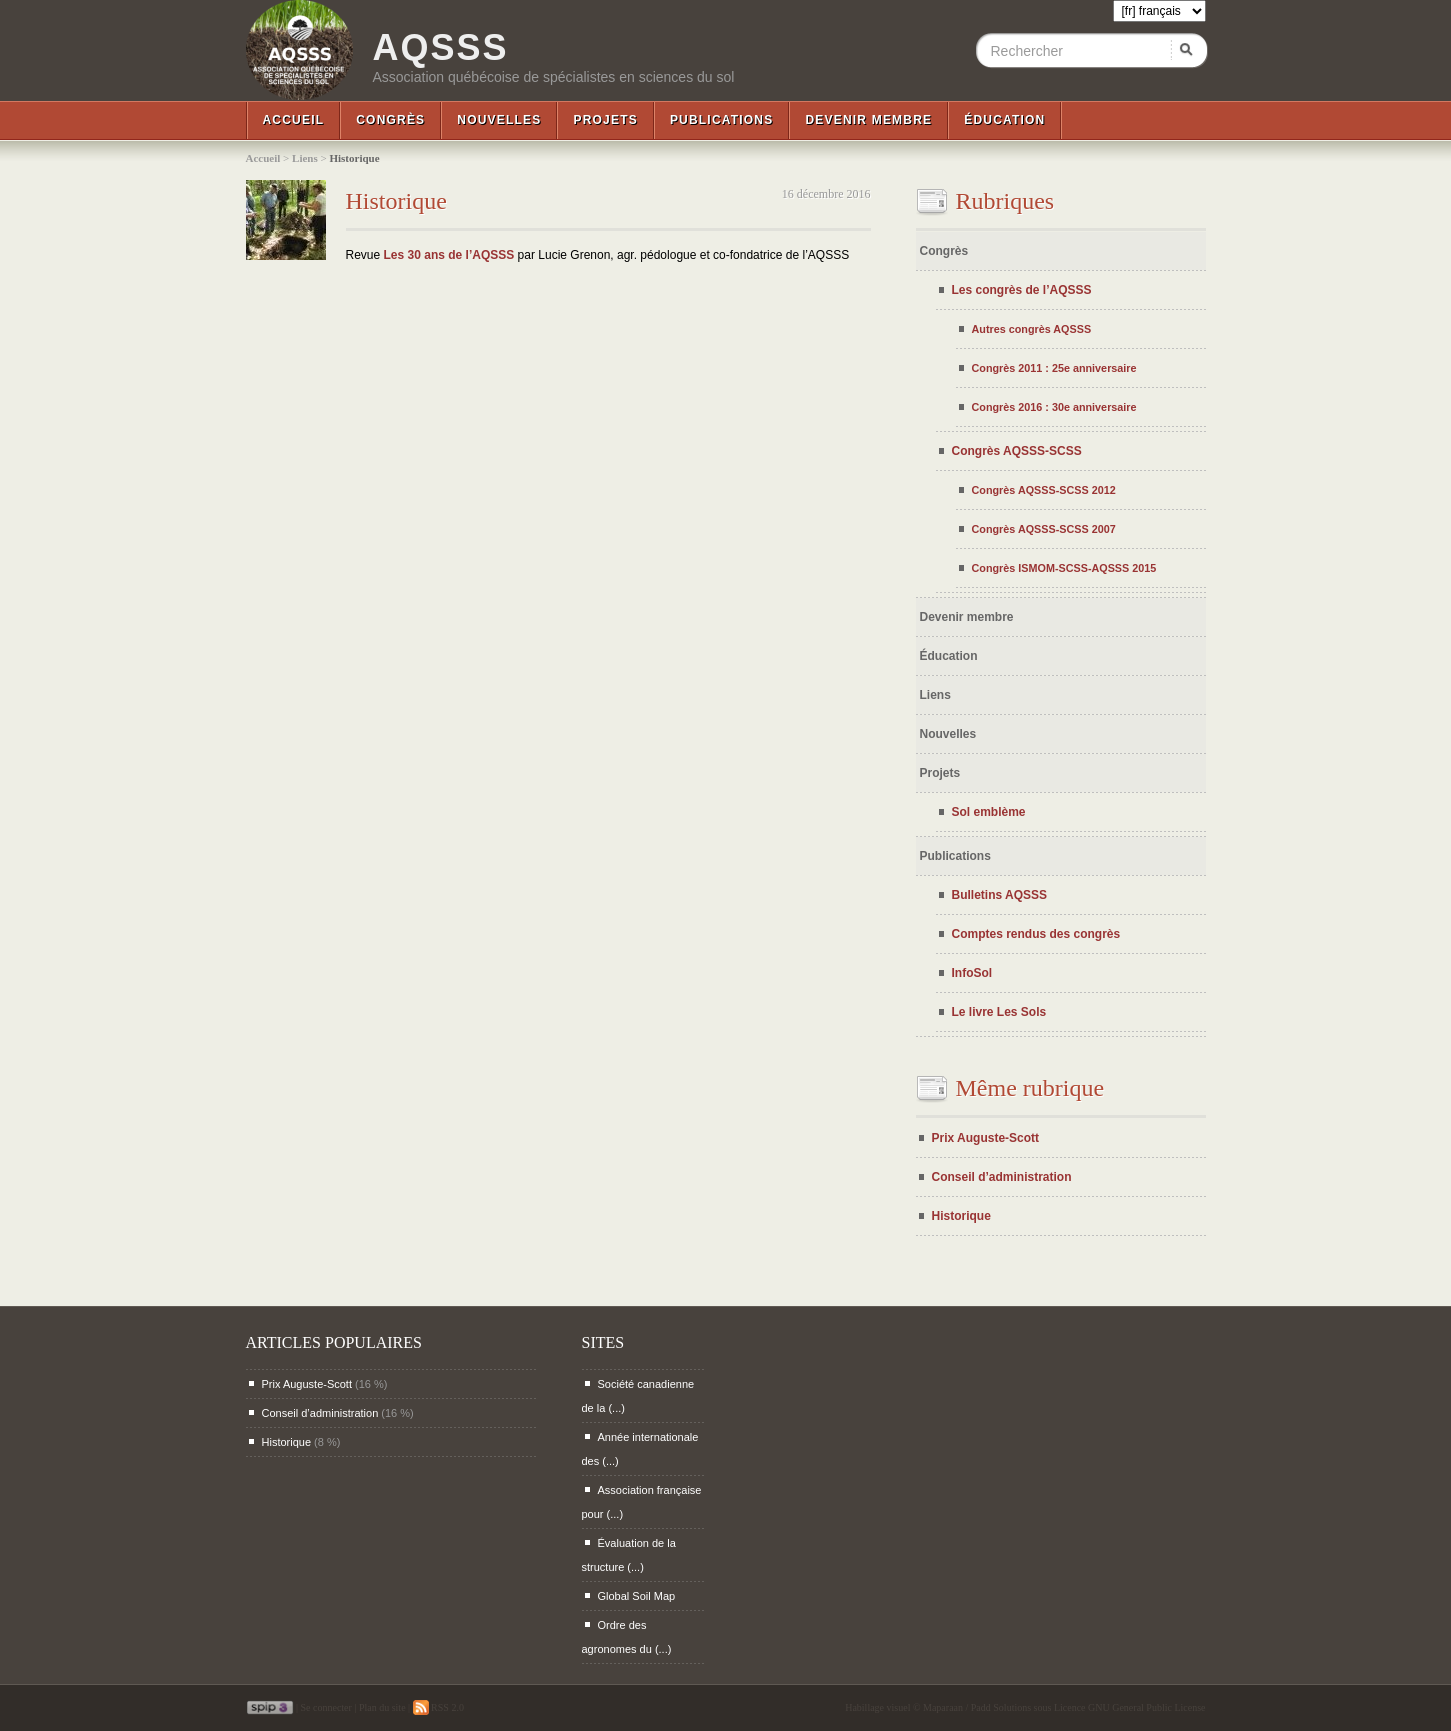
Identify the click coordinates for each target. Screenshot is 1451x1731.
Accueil (294, 120)
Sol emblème (989, 812)
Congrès (390, 120)
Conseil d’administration (1002, 1177)
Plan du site (382, 1707)
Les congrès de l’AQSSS (1022, 290)
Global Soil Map (637, 1596)
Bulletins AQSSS (1000, 895)
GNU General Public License (1146, 1707)
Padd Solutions (1001, 1707)
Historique (396, 201)
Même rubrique (1030, 1088)
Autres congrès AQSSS (1032, 329)
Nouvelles (499, 120)
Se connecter (326, 1707)
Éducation (1004, 120)
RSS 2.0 (438, 1707)
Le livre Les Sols (999, 1012)
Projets (605, 120)
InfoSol (972, 973)
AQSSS (441, 48)
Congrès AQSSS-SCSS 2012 (1044, 490)
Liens (305, 158)
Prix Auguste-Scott (986, 1138)
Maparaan (943, 1707)
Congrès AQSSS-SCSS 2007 (1044, 529)
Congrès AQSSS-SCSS (1017, 451)
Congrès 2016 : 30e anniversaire (1054, 407)
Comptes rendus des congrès (1036, 934)
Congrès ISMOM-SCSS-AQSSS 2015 (1064, 568)
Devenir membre (868, 120)
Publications (722, 120)
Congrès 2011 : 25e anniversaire (1054, 368)
